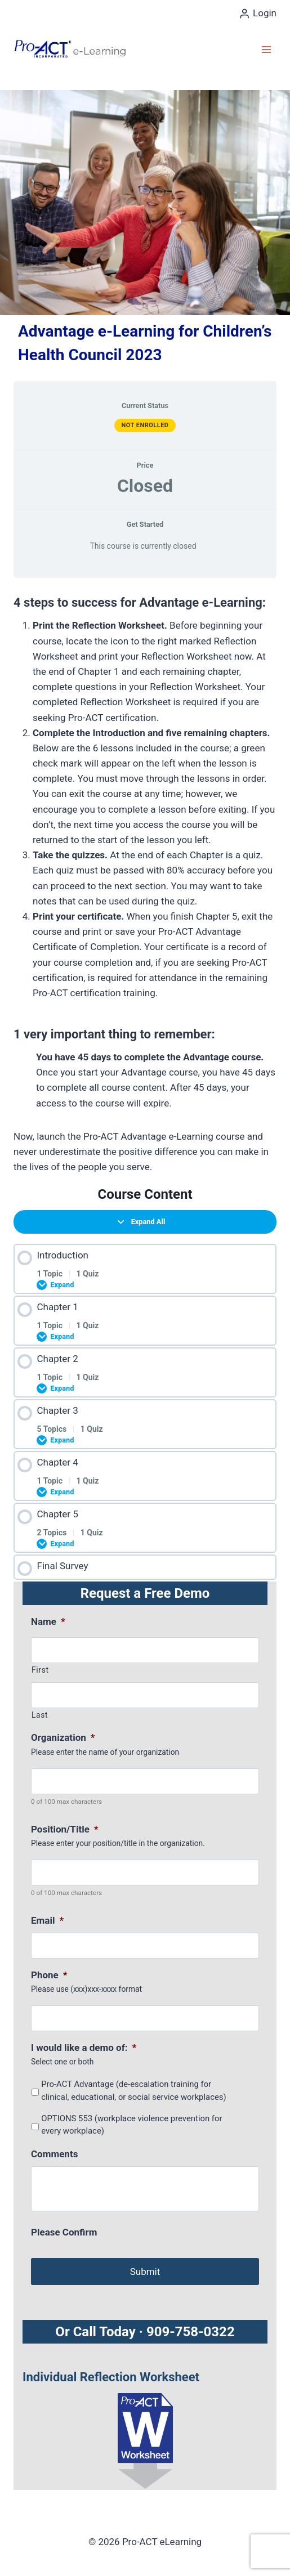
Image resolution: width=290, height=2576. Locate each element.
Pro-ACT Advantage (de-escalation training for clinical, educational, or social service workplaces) (133, 2090)
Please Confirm (64, 2232)
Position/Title (65, 1829)
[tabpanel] (145, 881)
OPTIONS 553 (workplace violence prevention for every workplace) (131, 2124)
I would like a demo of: (83, 2047)
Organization (63, 1737)
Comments (54, 2154)
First (40, 1669)
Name (48, 1621)
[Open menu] (266, 49)
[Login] (257, 13)
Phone (49, 1975)
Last (40, 1714)
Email (47, 1920)
